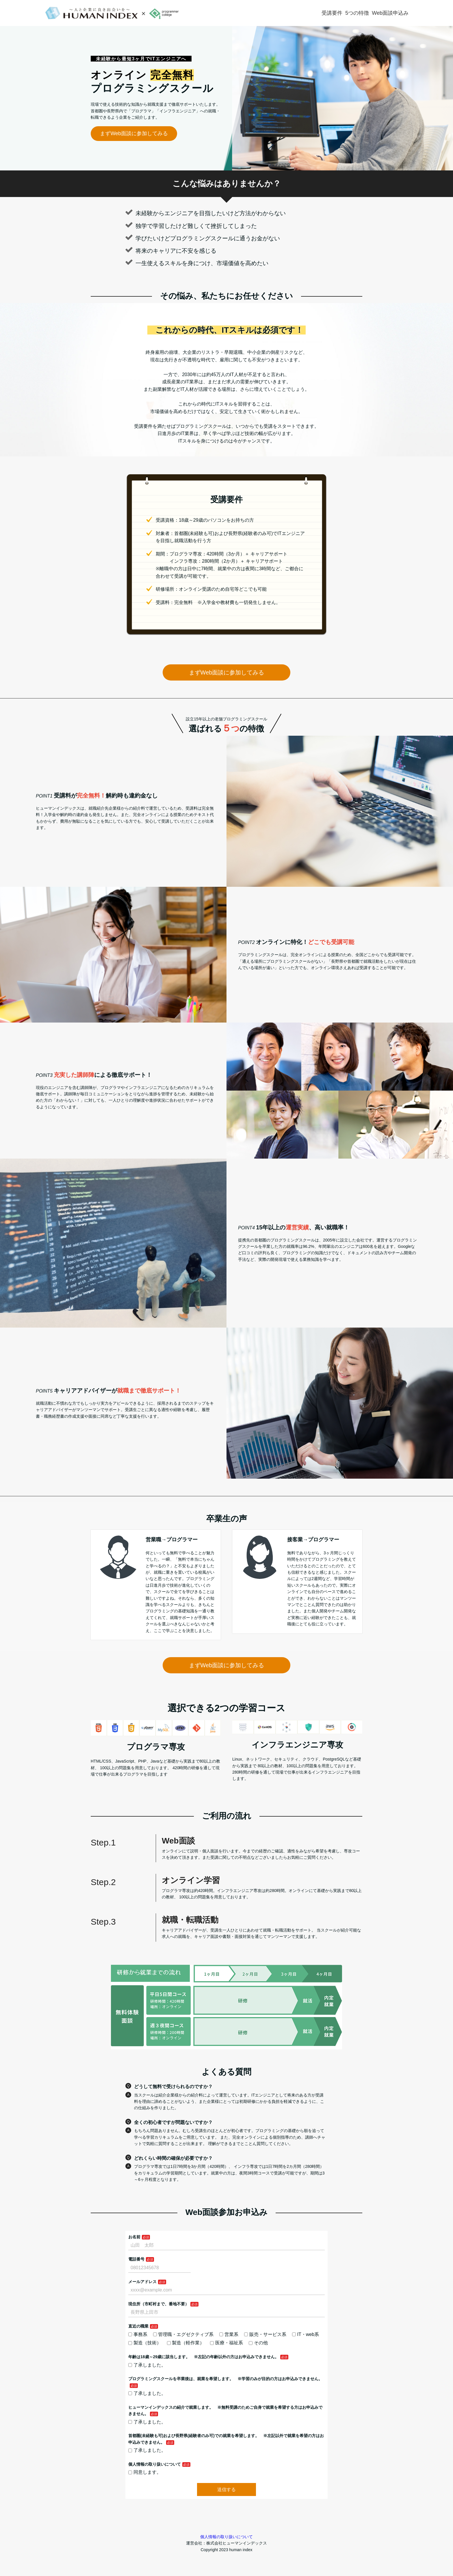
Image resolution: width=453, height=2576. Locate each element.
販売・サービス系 (265, 2334)
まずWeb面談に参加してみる (134, 133)
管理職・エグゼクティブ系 (183, 2334)
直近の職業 (138, 2326)
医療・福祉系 (226, 2342)
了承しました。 (147, 2365)
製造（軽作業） (186, 2342)
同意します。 (144, 2472)
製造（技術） (144, 2342)
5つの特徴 (357, 13)
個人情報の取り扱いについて (154, 2464)
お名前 (134, 2237)
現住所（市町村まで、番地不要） (158, 2304)
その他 (258, 2342)
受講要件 (332, 13)
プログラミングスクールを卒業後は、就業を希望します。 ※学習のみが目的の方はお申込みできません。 (225, 2378)
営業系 (228, 2334)
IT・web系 (305, 2334)
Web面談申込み (390, 13)
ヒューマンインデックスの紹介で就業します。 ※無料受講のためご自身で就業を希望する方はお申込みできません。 (225, 2410)
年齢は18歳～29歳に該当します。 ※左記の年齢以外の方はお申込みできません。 (203, 2356)
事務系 (137, 2334)
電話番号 (136, 2259)
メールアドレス (142, 2281)
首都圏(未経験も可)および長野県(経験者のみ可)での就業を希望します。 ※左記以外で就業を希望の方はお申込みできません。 (226, 2438)
